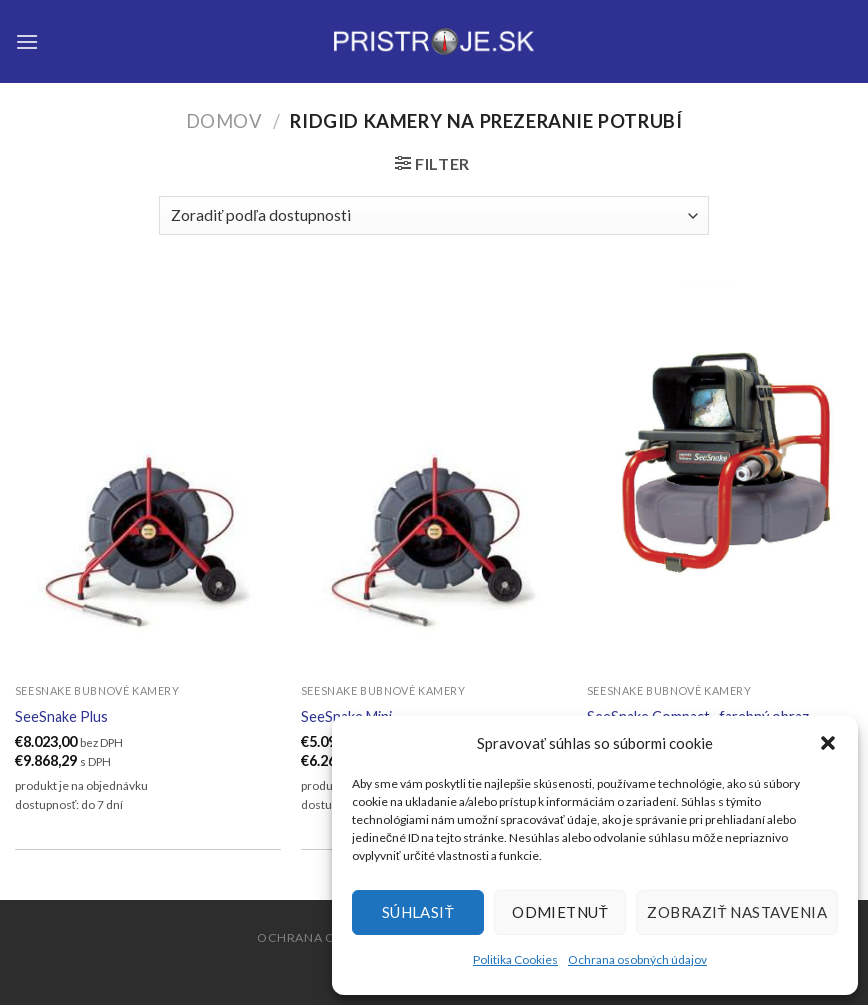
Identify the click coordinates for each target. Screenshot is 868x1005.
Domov (224, 121)
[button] (828, 743)
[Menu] (27, 41)
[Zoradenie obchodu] (434, 215)
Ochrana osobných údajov (637, 959)
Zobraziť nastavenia (737, 912)
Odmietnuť (560, 912)
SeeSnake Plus (61, 716)
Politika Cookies (515, 959)
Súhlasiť (418, 912)
